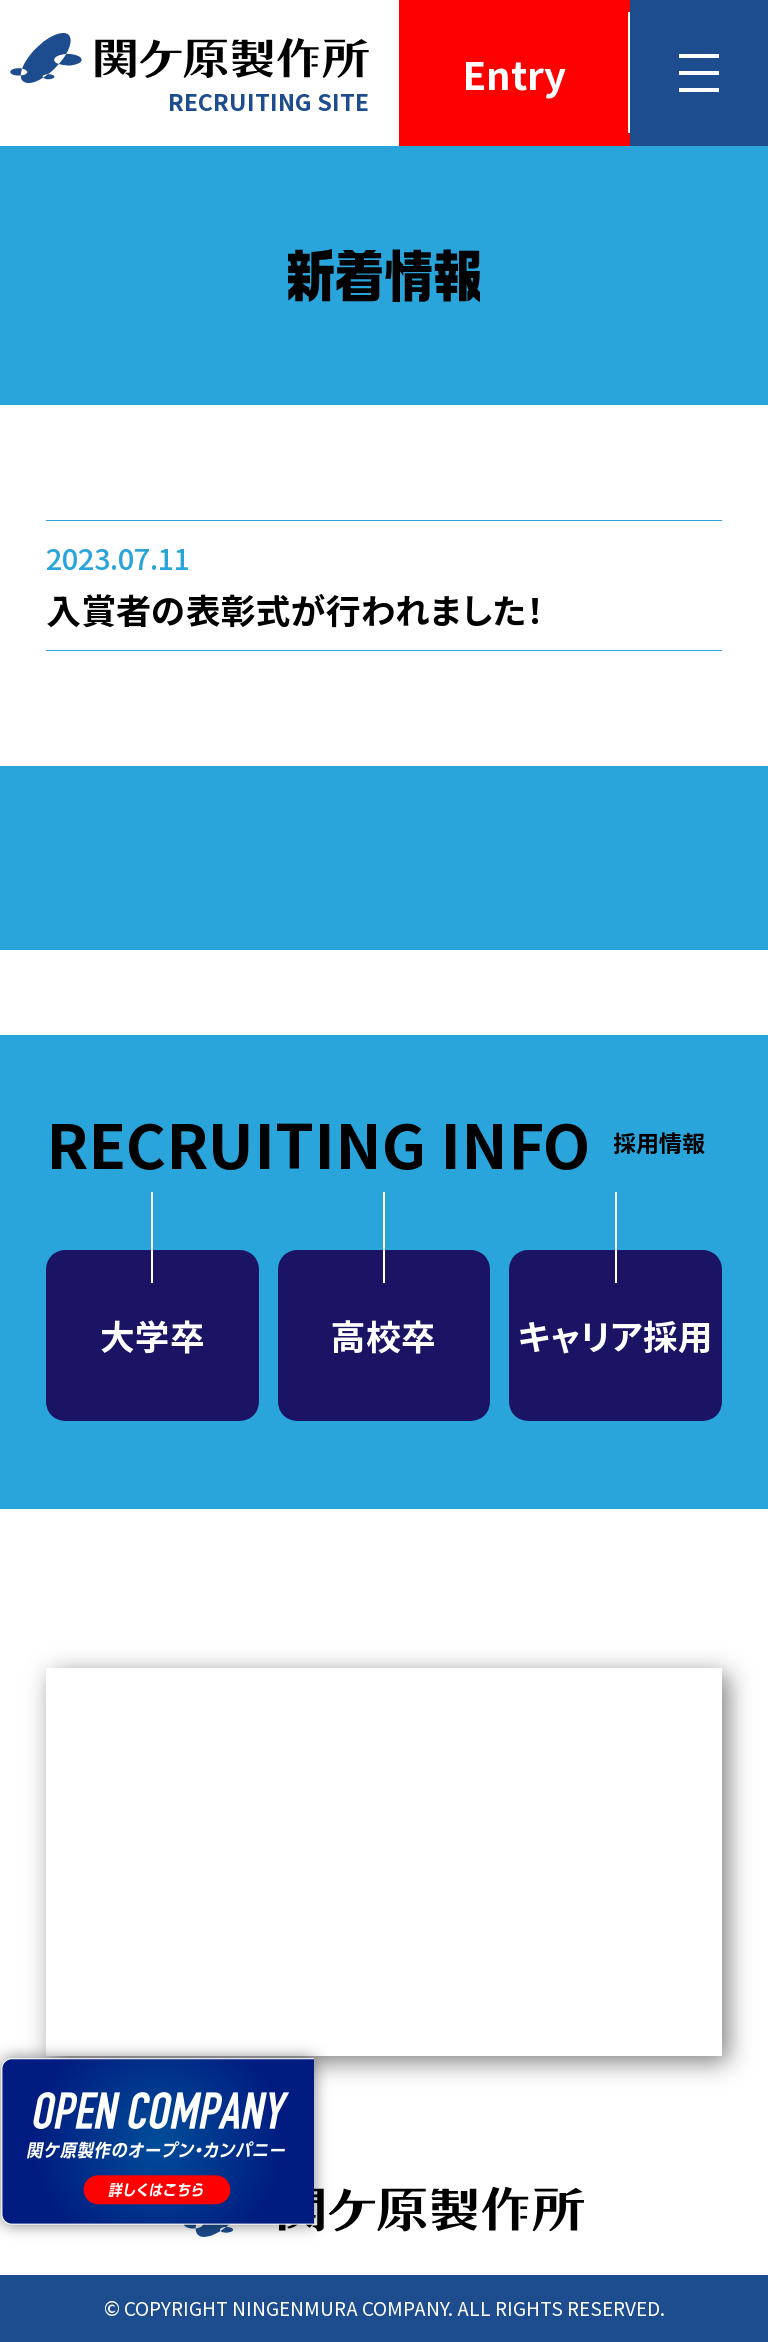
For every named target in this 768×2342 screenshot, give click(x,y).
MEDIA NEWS (384, 1862)
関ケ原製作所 (383, 2209)
